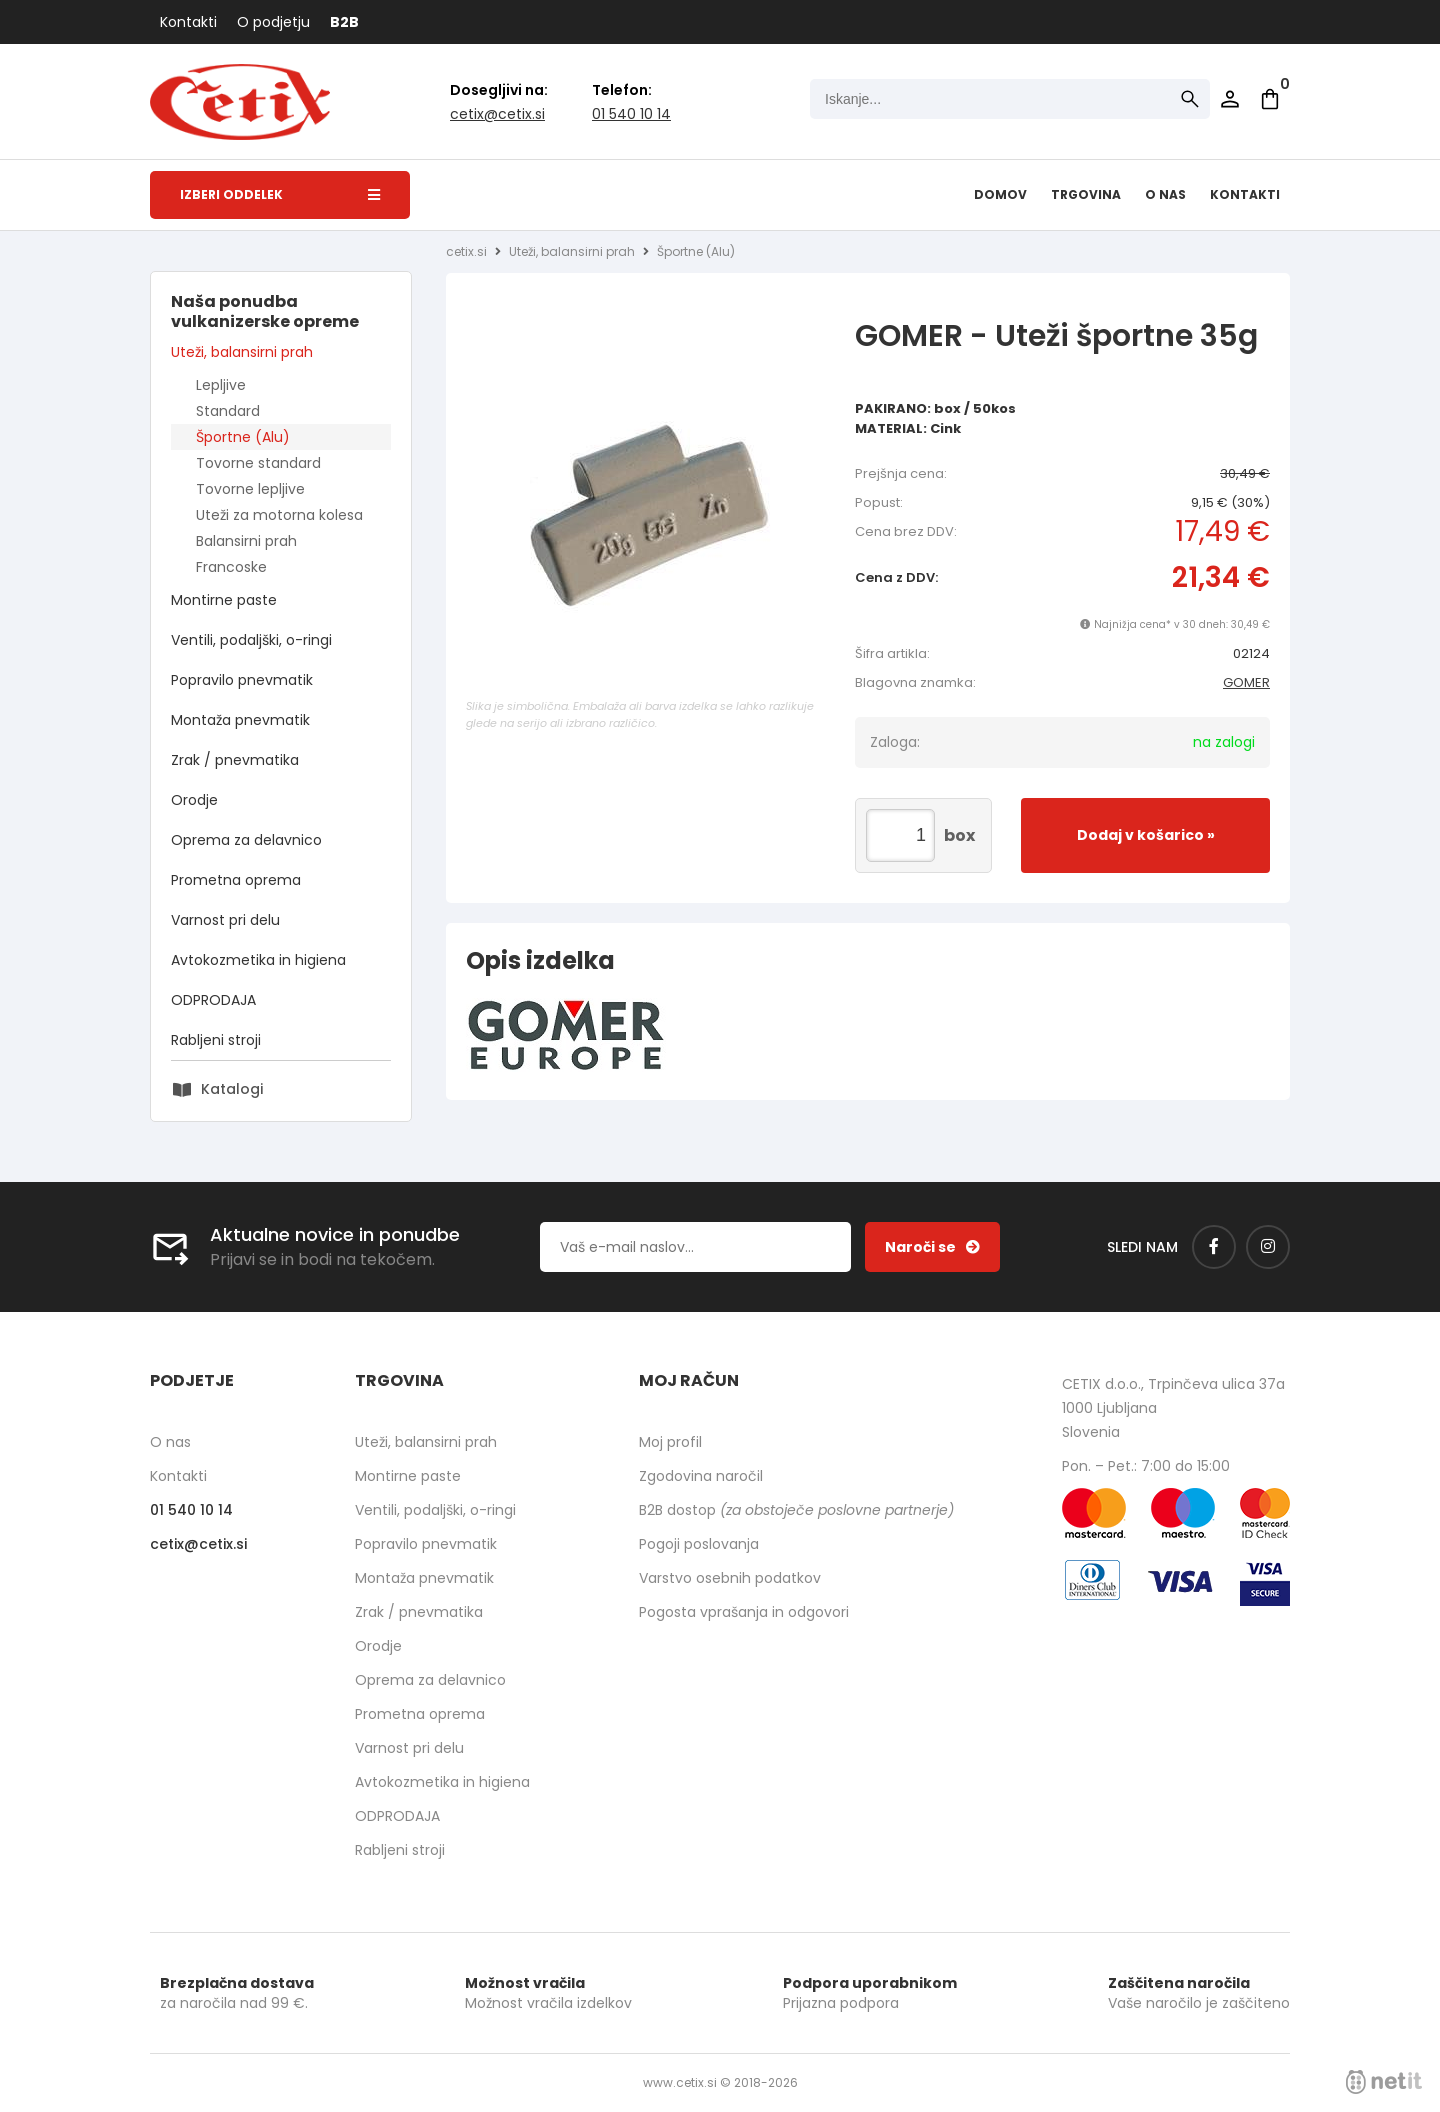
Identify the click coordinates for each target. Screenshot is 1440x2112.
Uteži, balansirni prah (242, 352)
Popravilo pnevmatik (242, 680)
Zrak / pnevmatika (235, 760)
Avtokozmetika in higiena (258, 960)
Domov (1000, 194)
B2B (344, 22)
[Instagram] (1268, 1247)
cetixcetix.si (497, 114)
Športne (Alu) (243, 437)
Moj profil (670, 1442)
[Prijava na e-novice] (932, 1247)
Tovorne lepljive (250, 489)
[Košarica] (1270, 99)
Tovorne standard (258, 463)
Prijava (1230, 99)
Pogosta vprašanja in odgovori (744, 1612)
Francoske (231, 567)
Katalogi (232, 1089)
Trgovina (1086, 194)
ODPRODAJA (213, 1000)
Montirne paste (224, 600)
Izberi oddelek (280, 194)
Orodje (194, 800)
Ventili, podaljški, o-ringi (251, 640)
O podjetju (273, 22)
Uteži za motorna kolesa (279, 515)
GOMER (1246, 682)
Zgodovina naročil (701, 1476)
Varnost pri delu (225, 920)
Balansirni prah (246, 541)
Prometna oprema (236, 880)
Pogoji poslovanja (699, 1544)
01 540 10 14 (631, 114)
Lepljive (221, 385)
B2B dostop (796, 1510)
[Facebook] (1214, 1247)
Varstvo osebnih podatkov (730, 1578)
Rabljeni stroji (216, 1040)
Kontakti (188, 22)
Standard (228, 411)
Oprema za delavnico (246, 840)
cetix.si (466, 251)
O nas (1165, 194)
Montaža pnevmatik (240, 720)
